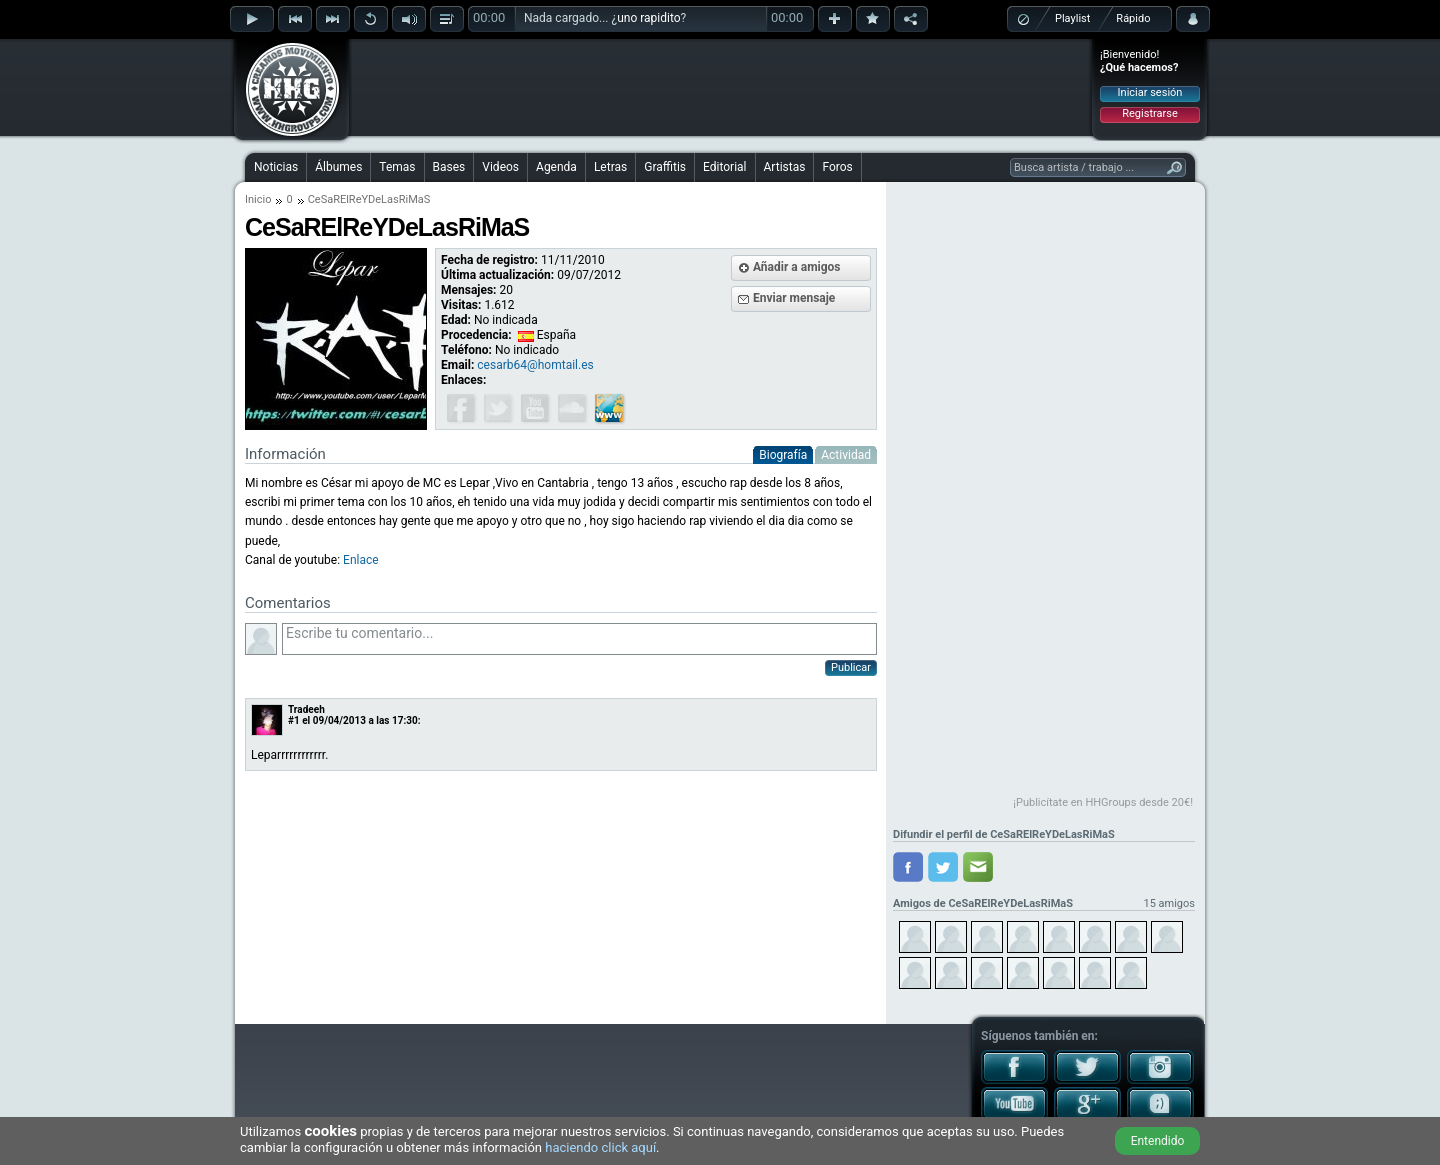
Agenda (556, 167)
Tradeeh (306, 709)
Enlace (361, 560)
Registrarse (1149, 113)
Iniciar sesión (1150, 92)
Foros (837, 167)
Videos (500, 167)
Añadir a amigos (797, 267)
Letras (610, 167)
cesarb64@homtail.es (535, 365)
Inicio (258, 199)
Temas (397, 167)
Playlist (1072, 18)
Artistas (785, 167)
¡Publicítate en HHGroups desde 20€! (1103, 802)
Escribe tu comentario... (579, 639)
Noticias (276, 167)
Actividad (846, 455)
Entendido (1158, 1141)
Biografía (783, 455)
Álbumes (338, 167)
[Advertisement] (721, 87)
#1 (294, 720)
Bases (449, 167)
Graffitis (665, 167)
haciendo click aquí (600, 1147)
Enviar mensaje (794, 298)
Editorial (724, 167)
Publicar (851, 667)
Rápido (1133, 18)
